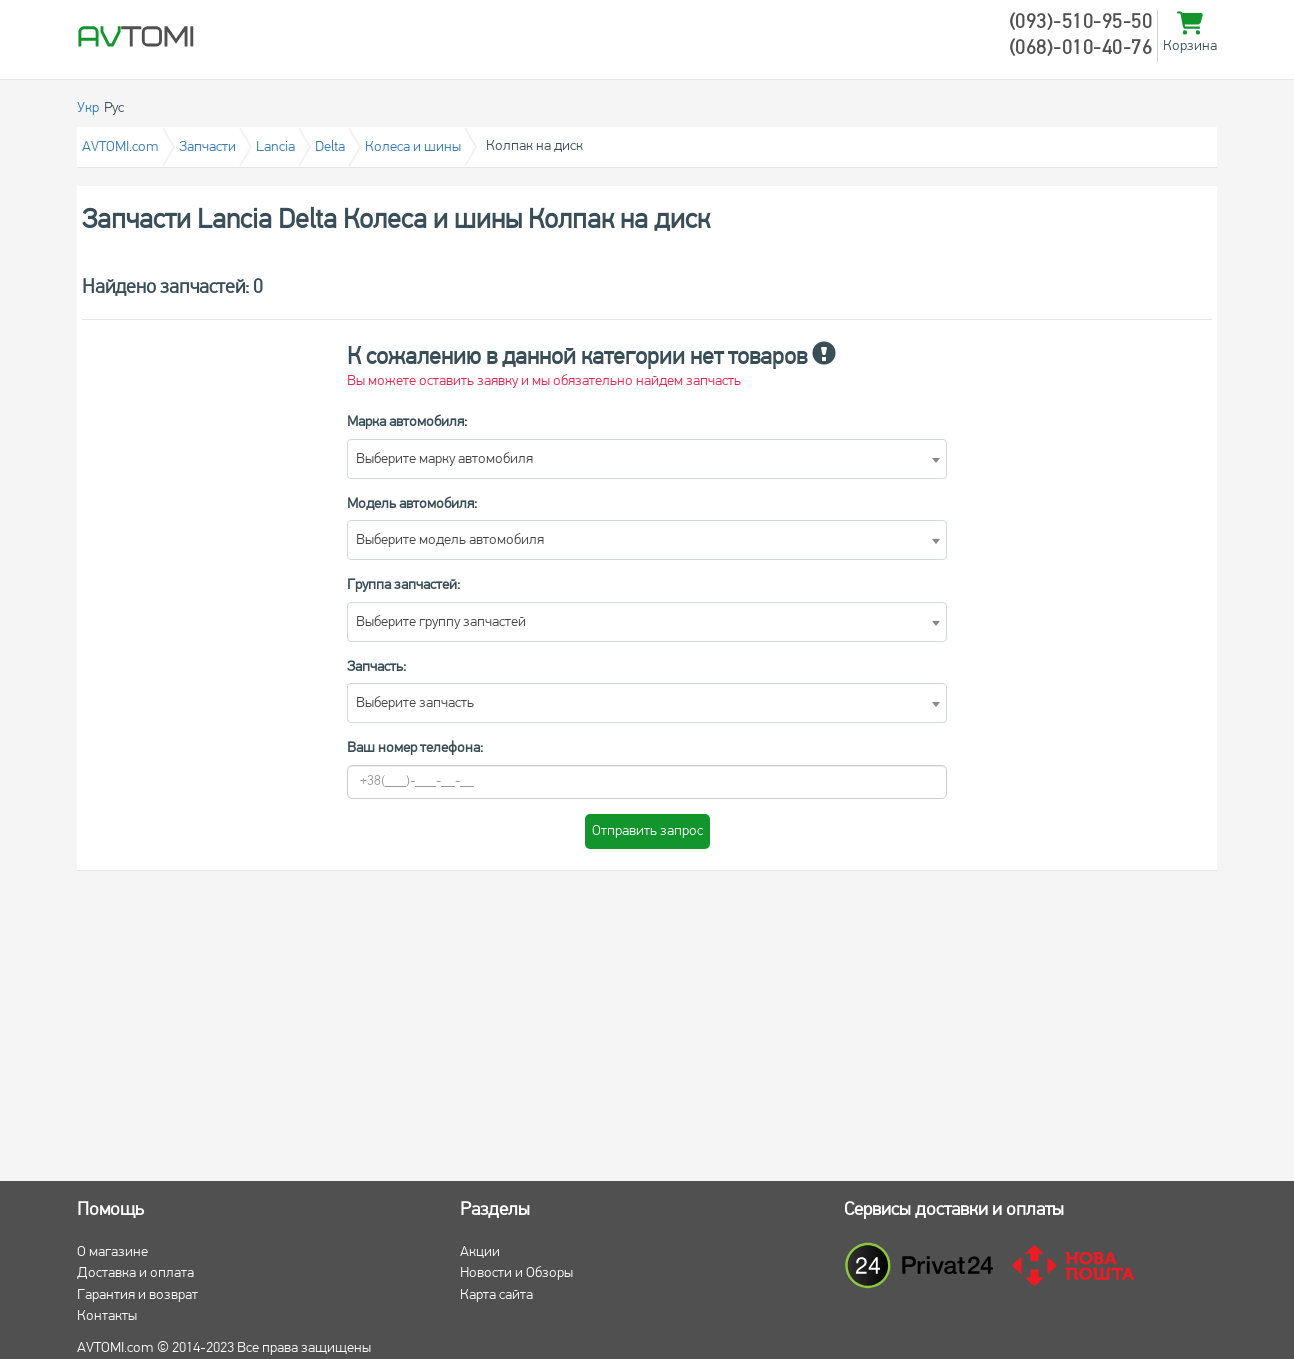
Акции (480, 1252)
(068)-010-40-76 (1081, 49)
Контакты (107, 1316)
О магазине (112, 1252)
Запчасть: (376, 667)
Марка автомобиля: (407, 422)
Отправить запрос (647, 831)
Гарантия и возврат (137, 1295)
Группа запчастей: (403, 585)
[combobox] (647, 459)
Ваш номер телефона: (415, 748)
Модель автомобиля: (412, 504)
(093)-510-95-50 (1081, 23)
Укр (88, 108)
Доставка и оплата (135, 1273)
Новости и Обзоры (516, 1273)
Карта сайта (496, 1295)
